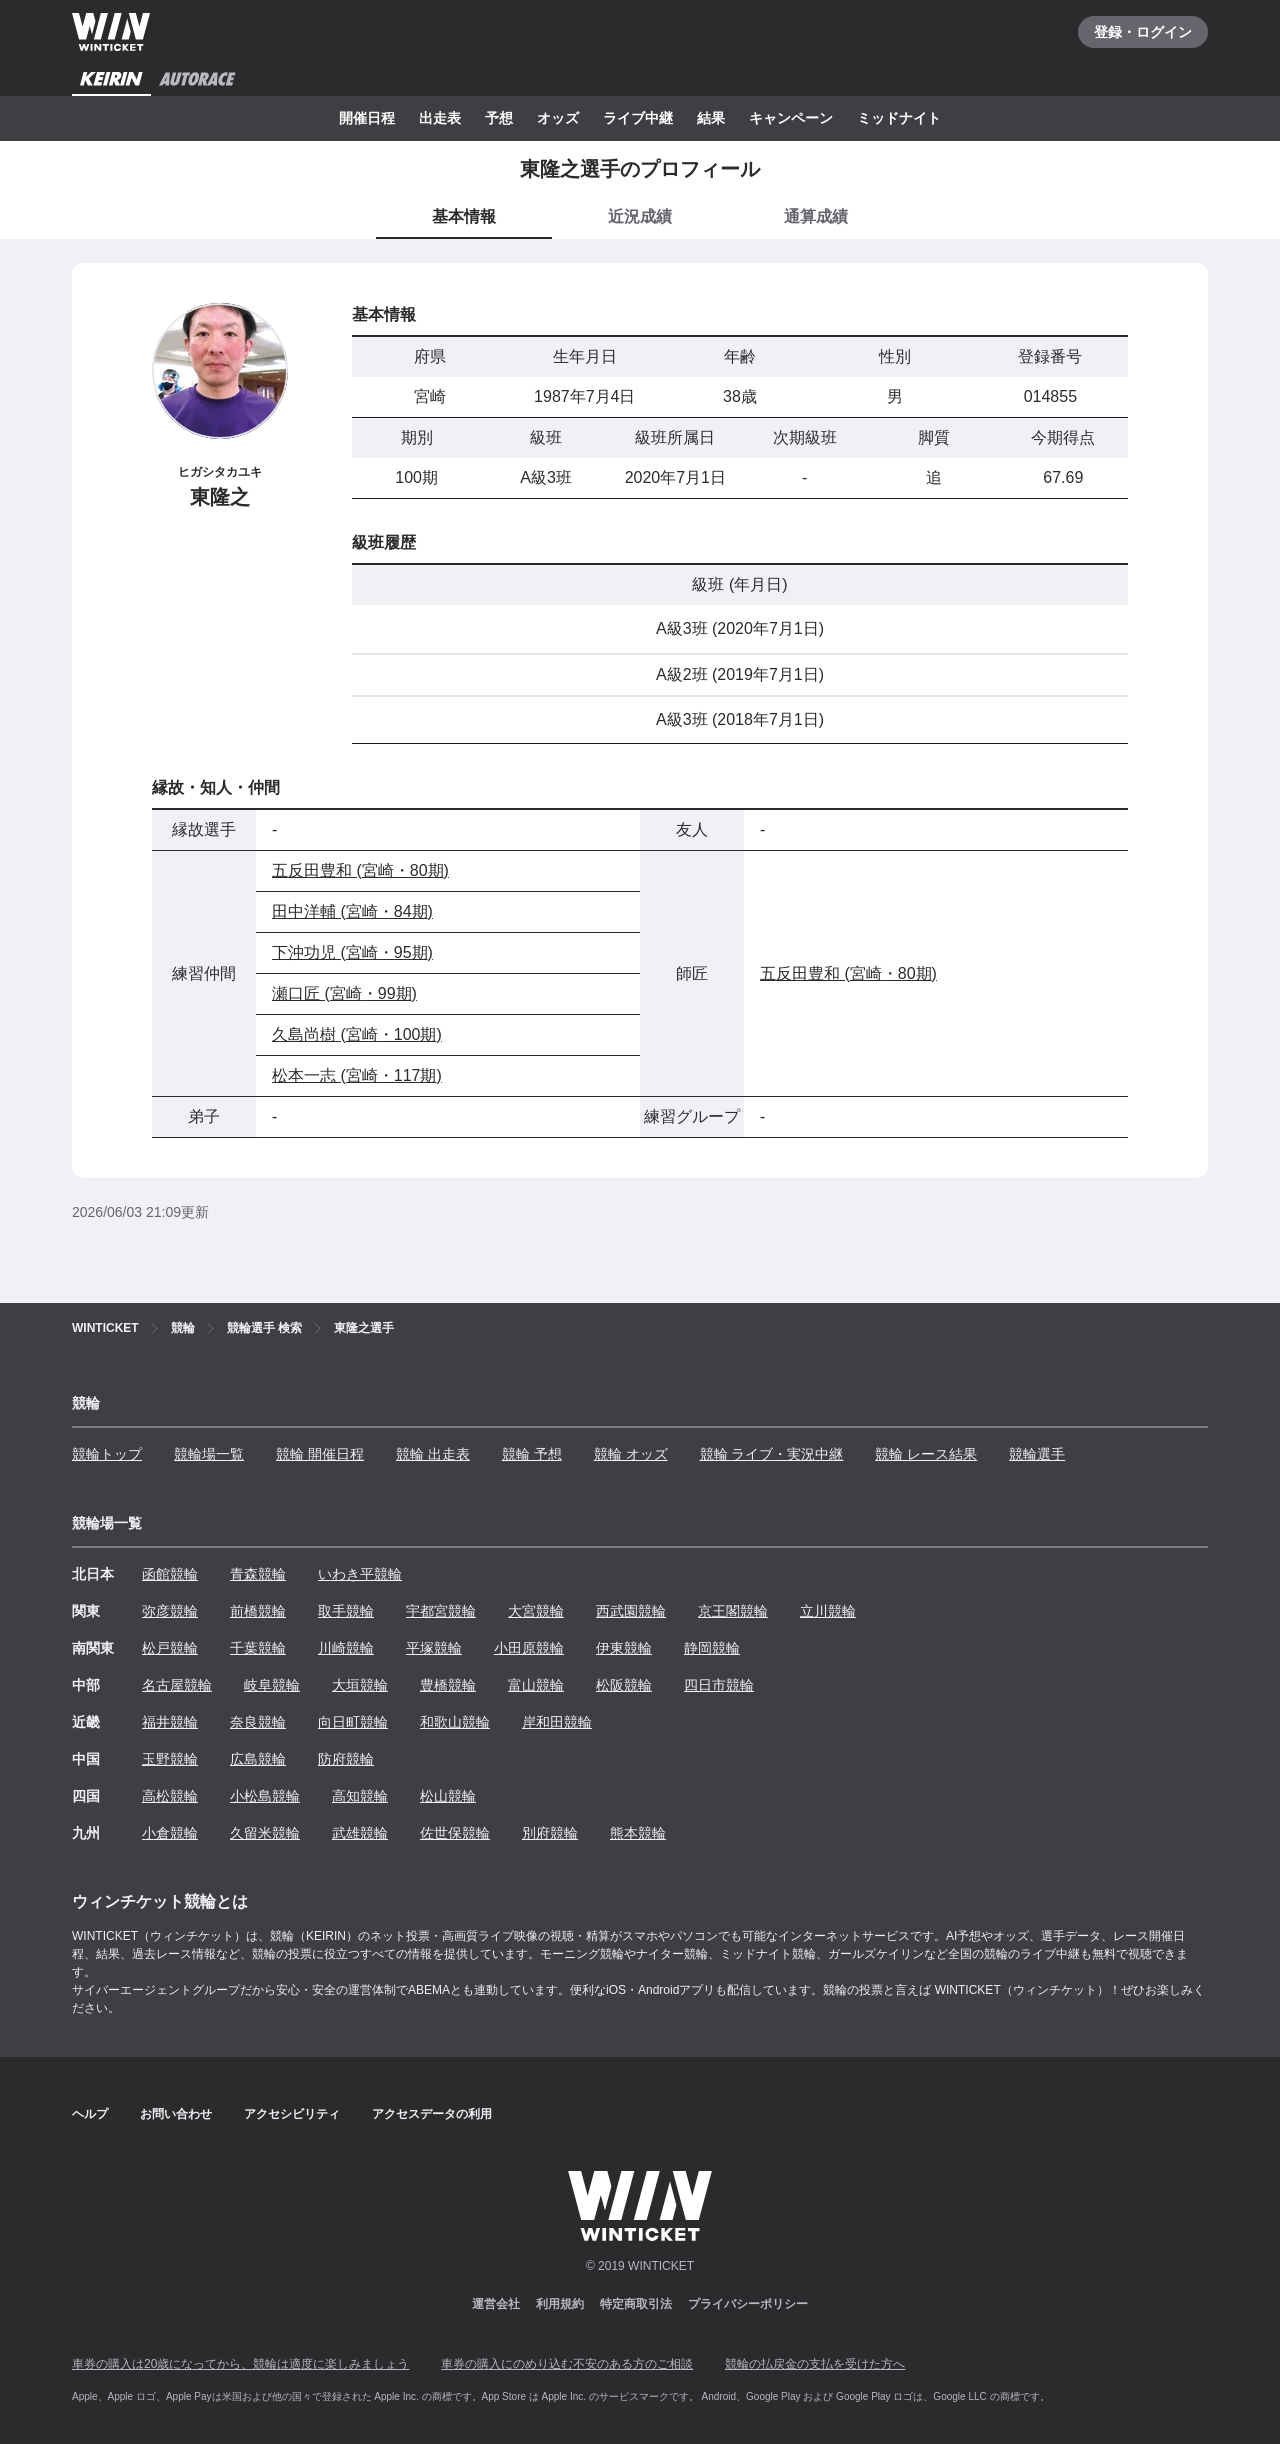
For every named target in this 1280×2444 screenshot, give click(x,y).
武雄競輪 (360, 1833)
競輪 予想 (532, 1454)
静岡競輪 (712, 1648)
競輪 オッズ (631, 1454)
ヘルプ (90, 2114)
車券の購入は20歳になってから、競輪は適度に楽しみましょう (240, 2364)
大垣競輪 (360, 1685)
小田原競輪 (529, 1648)
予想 (499, 118)
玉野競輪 (170, 1759)
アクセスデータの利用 (432, 2114)
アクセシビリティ (292, 2114)
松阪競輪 (624, 1685)
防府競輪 (346, 1759)
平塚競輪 (434, 1648)
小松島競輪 (265, 1796)
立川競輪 (828, 1611)
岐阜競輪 (272, 1685)
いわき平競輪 (360, 1574)
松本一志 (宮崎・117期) (357, 1075)
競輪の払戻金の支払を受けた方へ (815, 2364)
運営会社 (496, 2304)
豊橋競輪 (448, 1685)
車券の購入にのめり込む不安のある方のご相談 (567, 2364)
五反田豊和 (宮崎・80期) (360, 870)
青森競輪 (258, 1574)
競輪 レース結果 (926, 1454)
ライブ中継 (638, 118)
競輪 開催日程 (320, 1454)
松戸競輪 (170, 1648)
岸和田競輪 (557, 1722)
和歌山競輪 (455, 1722)
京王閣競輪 (733, 1611)
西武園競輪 (631, 1611)
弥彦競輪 (170, 1611)
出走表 (440, 118)
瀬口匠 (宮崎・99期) (344, 993)
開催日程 (367, 118)
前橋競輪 (258, 1611)
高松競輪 (170, 1796)
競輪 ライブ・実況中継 (772, 1454)
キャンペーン (791, 118)
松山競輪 (448, 1796)
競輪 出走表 (433, 1454)
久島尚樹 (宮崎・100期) (357, 1034)
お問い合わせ (176, 2114)
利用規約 (560, 2304)
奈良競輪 (258, 1722)
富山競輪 (536, 1685)
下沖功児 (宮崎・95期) (352, 952)
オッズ (558, 118)
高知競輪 (360, 1796)
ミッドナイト (899, 118)
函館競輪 (170, 1574)
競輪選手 (1037, 1454)
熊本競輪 (638, 1833)
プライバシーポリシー (748, 2304)
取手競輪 (346, 1611)
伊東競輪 (624, 1648)
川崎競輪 (346, 1648)
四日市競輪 (719, 1685)
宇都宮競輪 (441, 1611)
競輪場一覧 (209, 1454)
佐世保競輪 (455, 1833)
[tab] (640, 218)
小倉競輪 (170, 1833)
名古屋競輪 (177, 1685)
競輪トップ (107, 1454)
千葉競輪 (258, 1648)
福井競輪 (170, 1722)
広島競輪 (258, 1759)
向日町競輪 (353, 1722)
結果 (711, 118)
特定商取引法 (636, 2304)
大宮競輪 (536, 1611)
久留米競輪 (265, 1833)
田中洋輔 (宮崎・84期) (352, 911)
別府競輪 (550, 1833)
